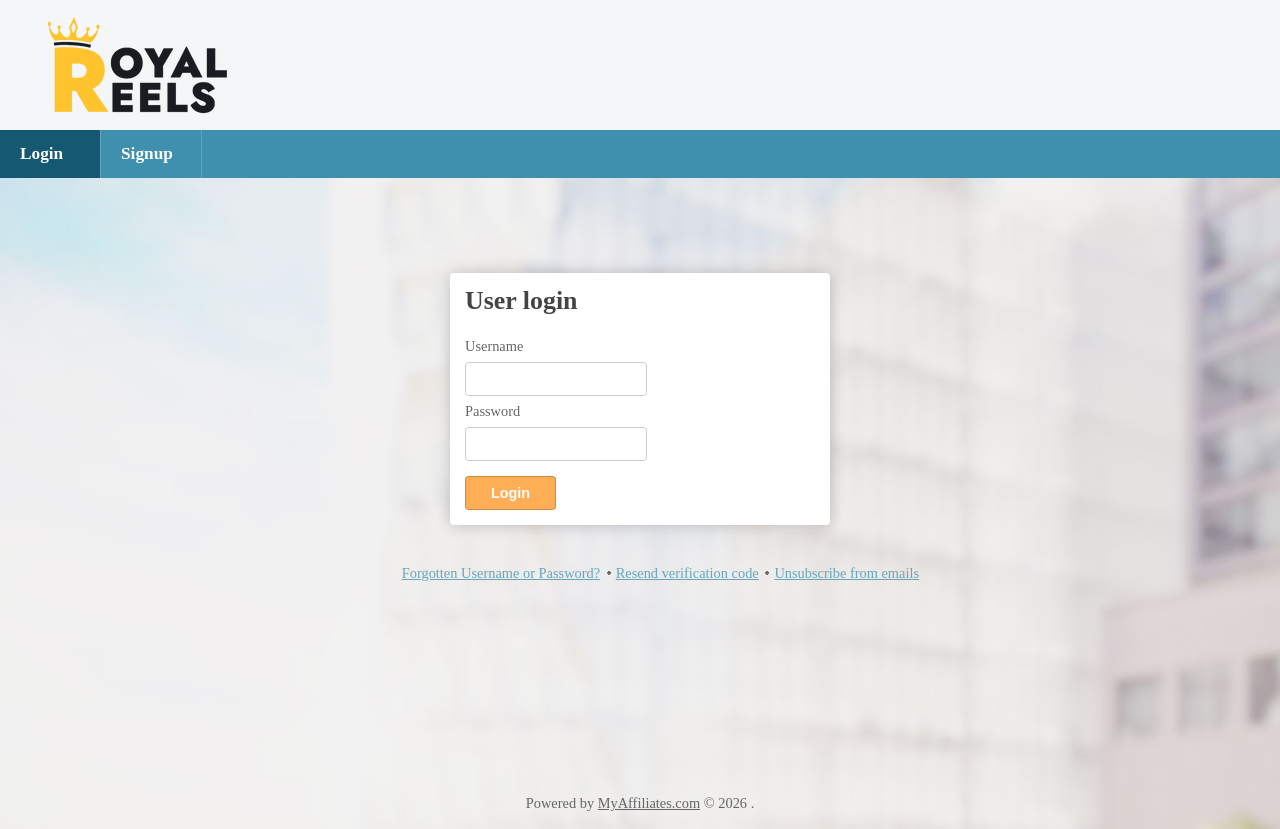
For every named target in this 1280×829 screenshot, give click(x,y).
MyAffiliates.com (649, 803)
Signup (147, 153)
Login (41, 153)
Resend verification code (687, 573)
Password (492, 411)
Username (494, 346)
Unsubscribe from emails (846, 573)
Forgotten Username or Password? (501, 573)
